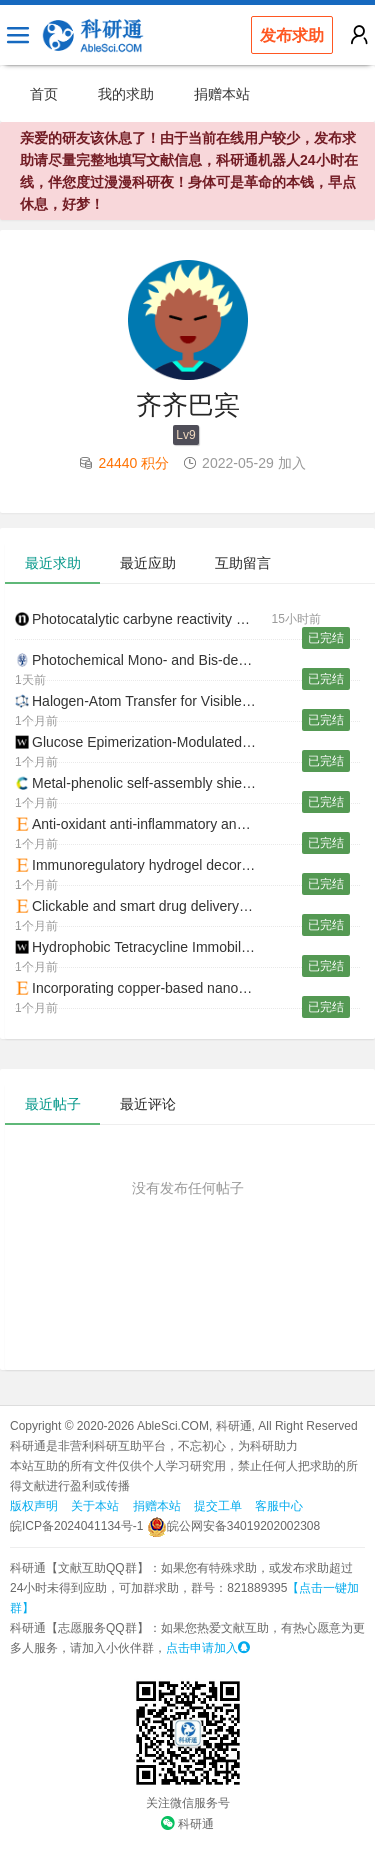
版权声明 (34, 1506)
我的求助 (126, 94)
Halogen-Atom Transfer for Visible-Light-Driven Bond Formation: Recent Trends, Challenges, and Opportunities (143, 701)
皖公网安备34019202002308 (233, 1526)
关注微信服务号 (188, 1803)
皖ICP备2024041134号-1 (76, 1526)
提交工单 (218, 1506)
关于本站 (95, 1506)
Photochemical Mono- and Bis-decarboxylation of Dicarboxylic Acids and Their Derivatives (143, 660)
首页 (44, 94)
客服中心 (279, 1506)
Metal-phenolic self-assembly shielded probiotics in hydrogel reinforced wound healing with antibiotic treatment (143, 783)
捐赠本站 (222, 94)
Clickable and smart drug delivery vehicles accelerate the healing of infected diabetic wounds (143, 906)
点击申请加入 (208, 1648)
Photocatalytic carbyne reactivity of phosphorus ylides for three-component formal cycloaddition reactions (143, 619)
